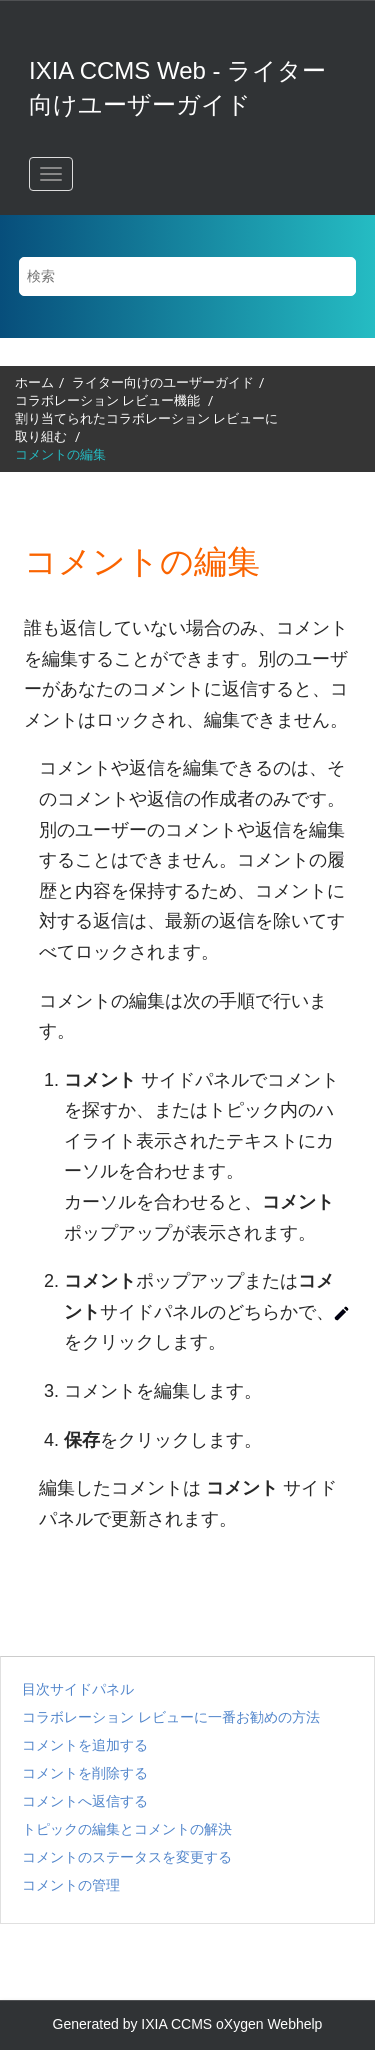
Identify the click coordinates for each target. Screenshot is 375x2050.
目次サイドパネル (78, 1689)
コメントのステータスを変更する (127, 1857)
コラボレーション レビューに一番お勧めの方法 (171, 1717)
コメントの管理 (71, 1885)
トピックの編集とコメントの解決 (127, 1829)
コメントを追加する (85, 1745)
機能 (109, 400)
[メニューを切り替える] (51, 174)
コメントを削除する (85, 1773)
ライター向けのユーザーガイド (163, 382)
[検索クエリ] (188, 276)
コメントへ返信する (85, 1801)
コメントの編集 (60, 454)
